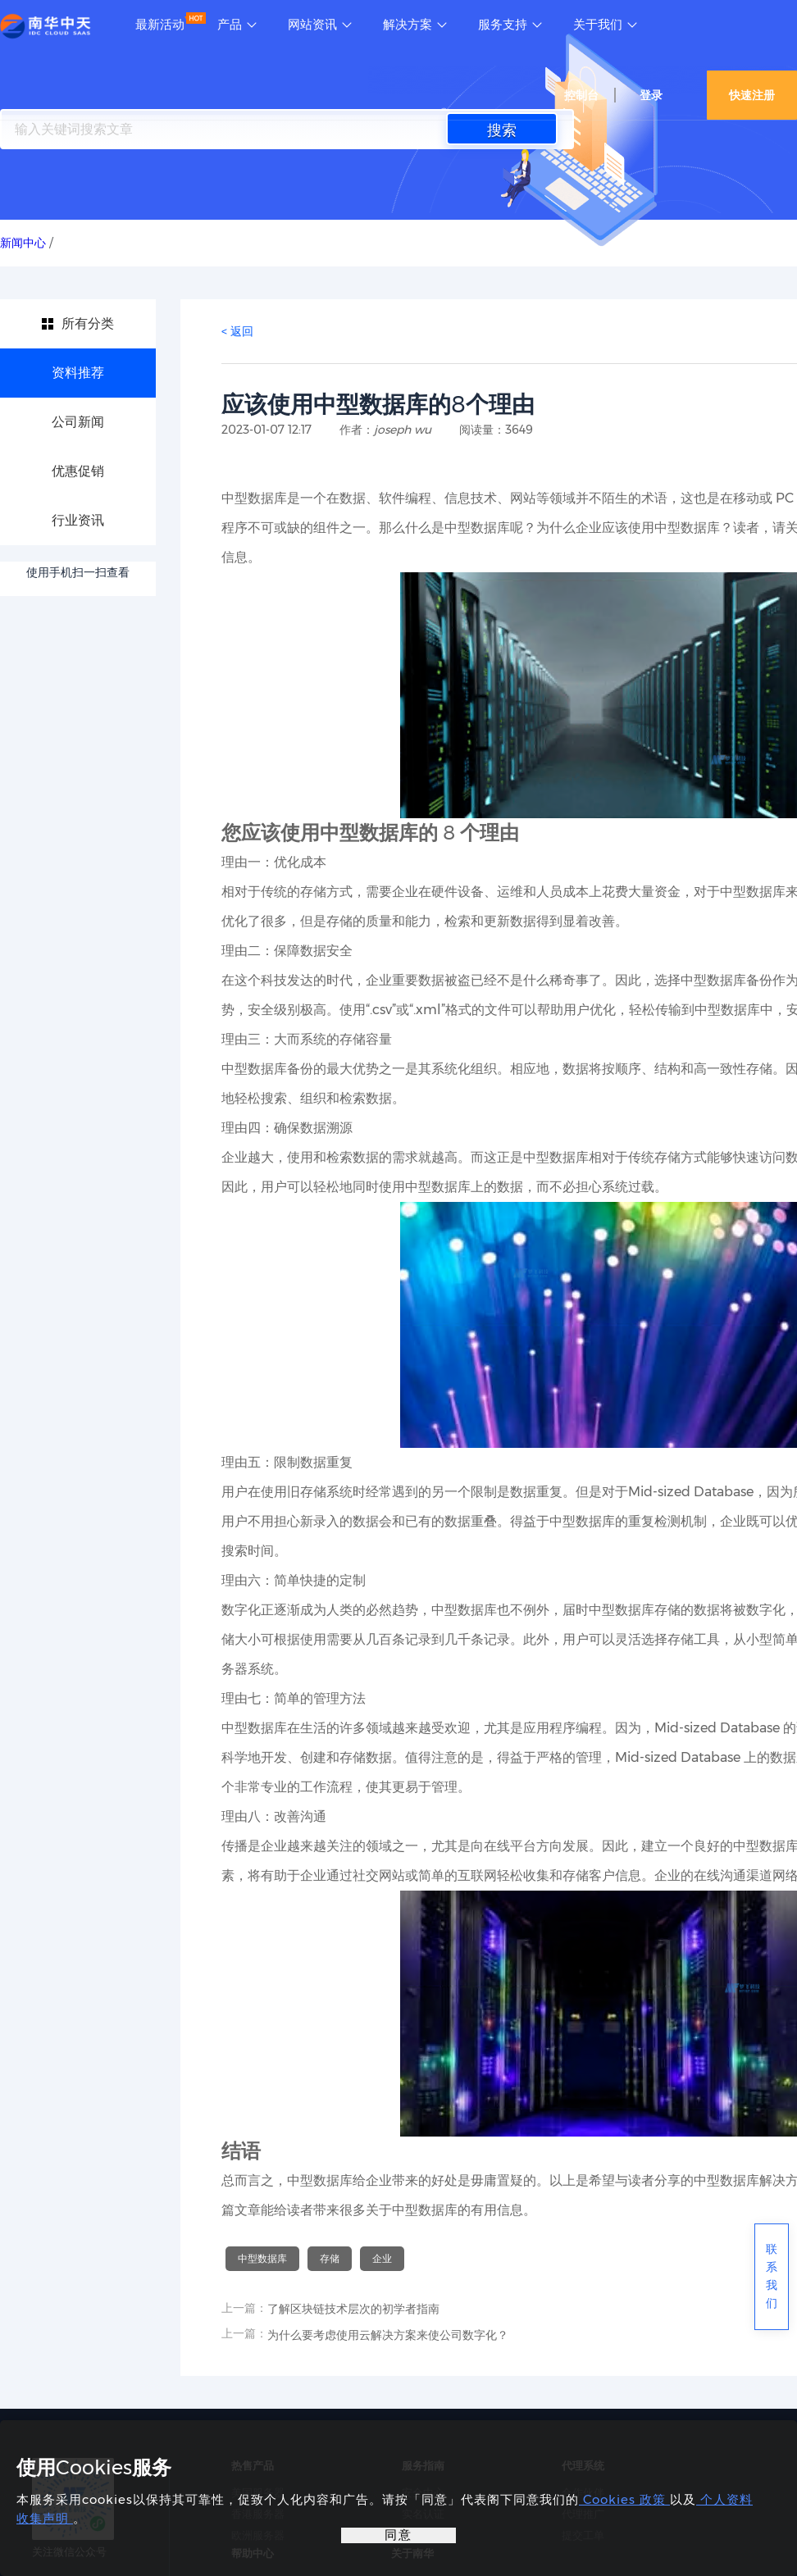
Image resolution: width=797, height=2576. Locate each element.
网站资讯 (312, 24)
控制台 (581, 95)
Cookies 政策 (624, 2499)
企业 (382, 2258)
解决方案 (407, 24)
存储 (329, 2258)
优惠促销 (78, 471)
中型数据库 (262, 2258)
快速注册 (752, 95)
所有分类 (87, 323)
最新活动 (159, 24)
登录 (651, 95)
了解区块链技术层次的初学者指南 (353, 2308)
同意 (398, 2535)
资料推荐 (78, 372)
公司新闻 (78, 422)
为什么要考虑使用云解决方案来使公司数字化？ (387, 2335)
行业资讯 (78, 520)
